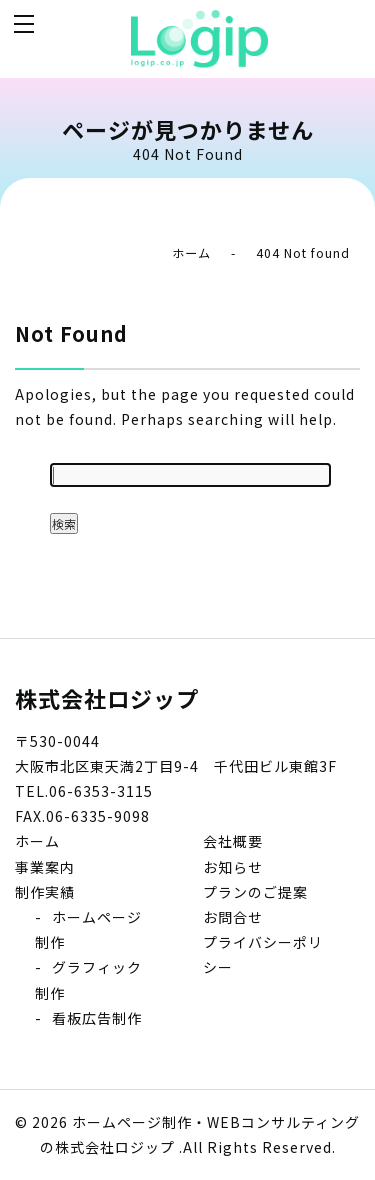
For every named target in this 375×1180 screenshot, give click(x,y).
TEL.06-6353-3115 (84, 791)
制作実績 (45, 892)
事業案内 (45, 867)
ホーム (191, 253)
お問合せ (233, 917)
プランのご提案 (255, 892)
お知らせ (233, 867)
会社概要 (233, 841)
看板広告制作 (97, 1018)
